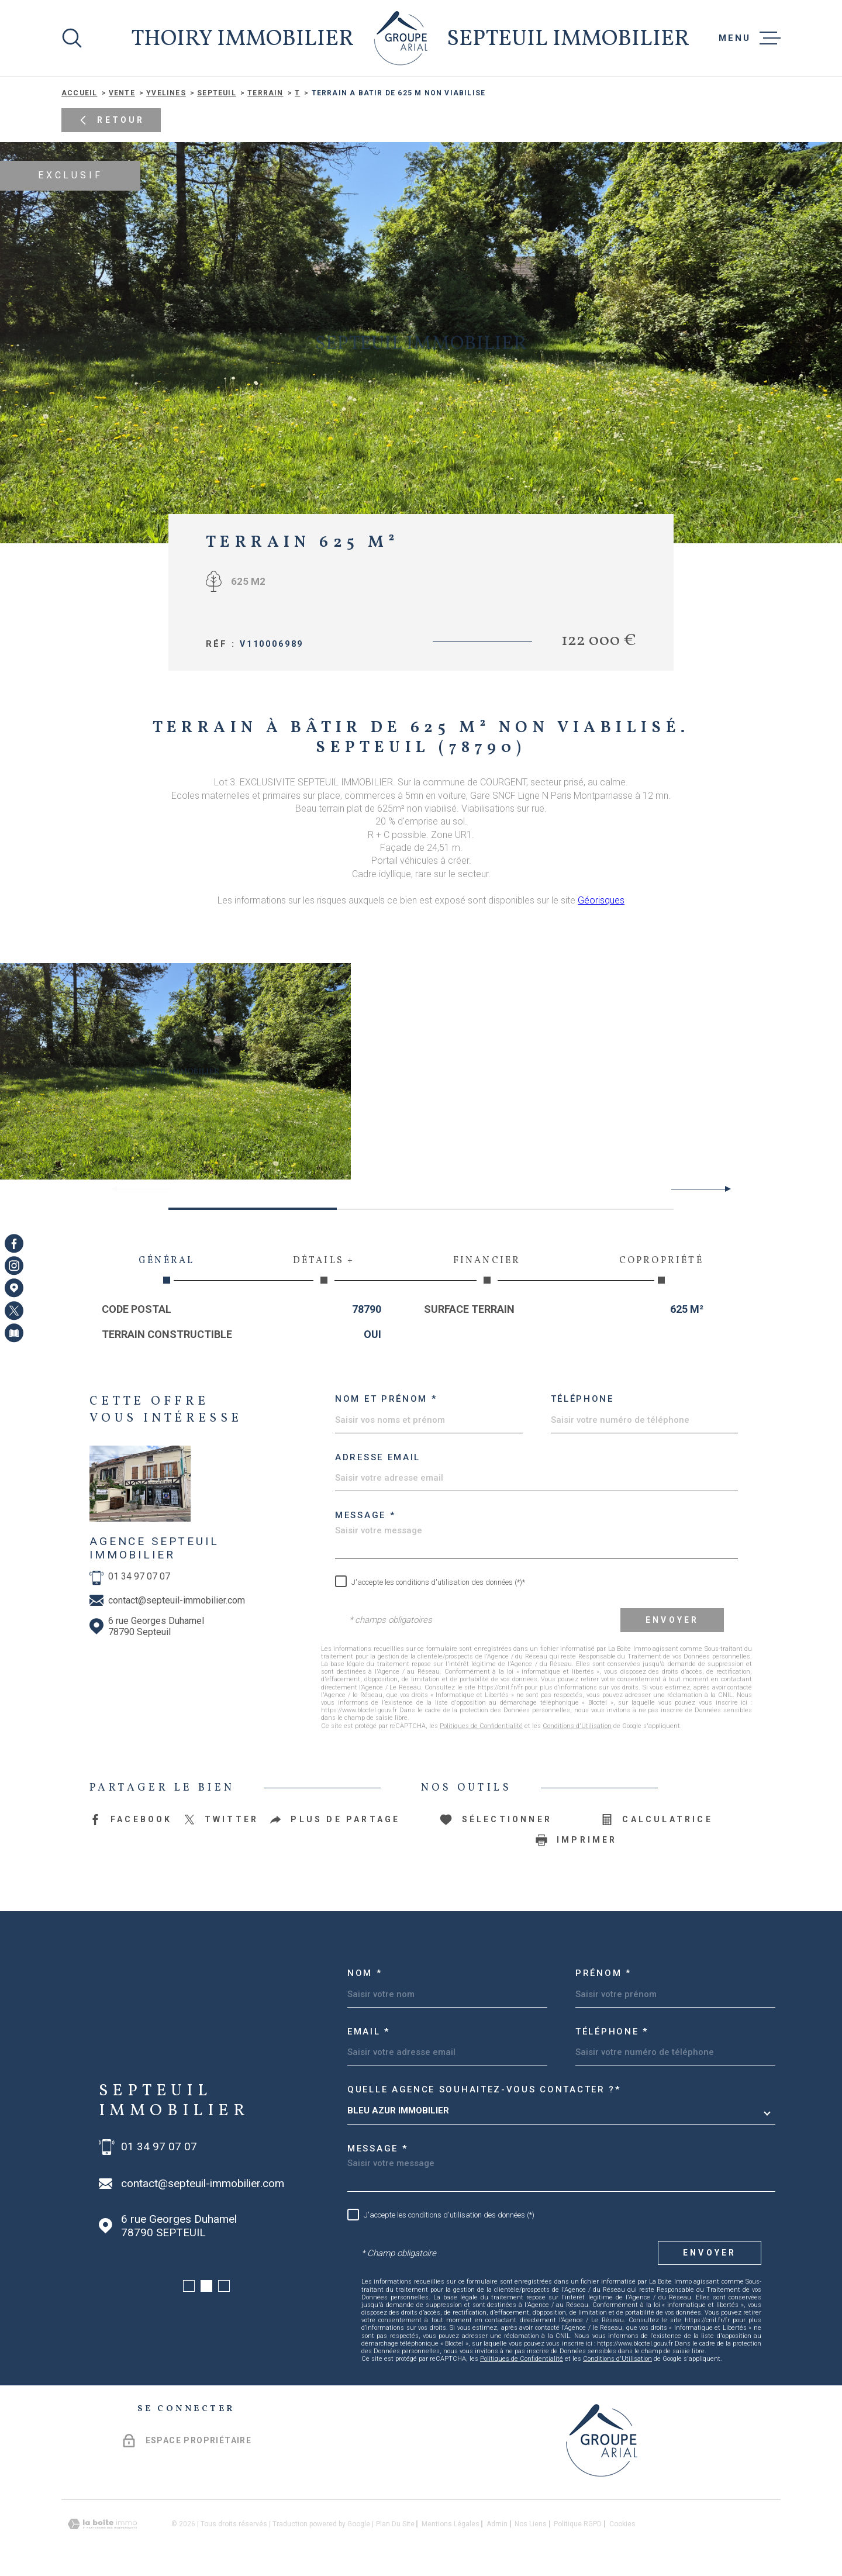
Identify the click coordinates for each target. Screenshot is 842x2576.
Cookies (622, 2523)
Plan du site (395, 2524)
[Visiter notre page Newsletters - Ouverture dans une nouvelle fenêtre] (14, 1332)
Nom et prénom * (386, 1399)
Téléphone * (611, 2031)
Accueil (79, 93)
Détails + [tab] (324, 1269)
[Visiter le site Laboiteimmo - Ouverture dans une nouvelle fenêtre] (102, 2524)
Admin (497, 2524)
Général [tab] (166, 1269)
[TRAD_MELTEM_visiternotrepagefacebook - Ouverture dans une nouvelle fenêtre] (14, 1243)
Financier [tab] (487, 1269)
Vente (122, 93)
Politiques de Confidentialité (481, 1726)
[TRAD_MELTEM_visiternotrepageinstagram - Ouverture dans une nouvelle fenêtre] (14, 1265)
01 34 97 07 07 (139, 1576)
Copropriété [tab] (661, 1269)
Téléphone (582, 1399)
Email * (368, 2031)
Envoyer (672, 1620)
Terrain (265, 93)
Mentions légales (450, 2524)
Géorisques (601, 900)
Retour (110, 121)
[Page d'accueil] (400, 38)
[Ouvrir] (71, 38)
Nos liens (531, 2524)
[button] (723, 1189)
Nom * (364, 1973)
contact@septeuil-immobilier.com (176, 1600)
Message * (365, 1515)
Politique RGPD (578, 2524)
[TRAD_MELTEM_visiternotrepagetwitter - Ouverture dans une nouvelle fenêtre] (14, 1310)
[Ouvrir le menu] (750, 38)
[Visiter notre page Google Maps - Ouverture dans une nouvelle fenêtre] (14, 1288)
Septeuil (216, 93)
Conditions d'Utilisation (577, 1726)
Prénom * (603, 1973)
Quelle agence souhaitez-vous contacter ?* (484, 2089)
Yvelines (166, 93)
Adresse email (377, 1457)
